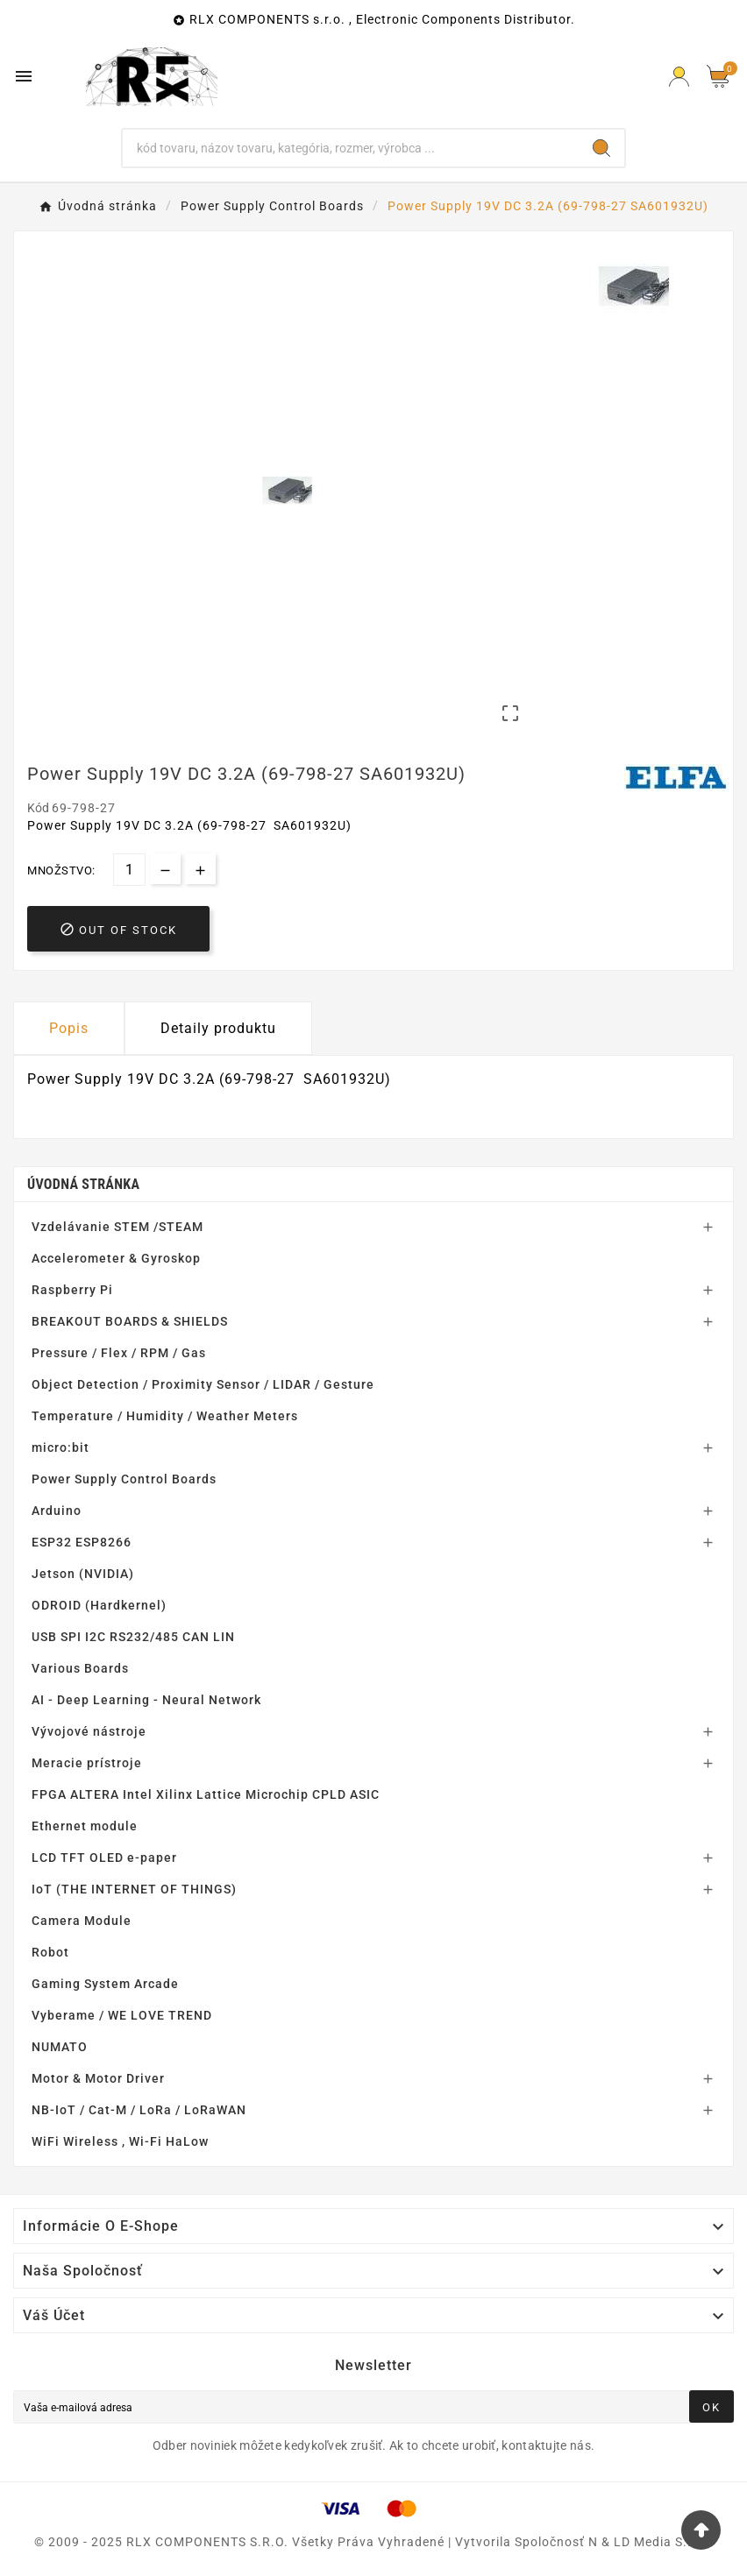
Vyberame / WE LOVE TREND (122, 2015)
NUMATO (60, 2047)
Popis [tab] (69, 1028)
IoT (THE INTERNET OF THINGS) (134, 1889)
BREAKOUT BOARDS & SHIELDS (130, 1321)
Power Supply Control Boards (124, 1479)
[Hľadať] (350, 148)
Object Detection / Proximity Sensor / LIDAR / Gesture (203, 1384)
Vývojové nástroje (89, 1731)
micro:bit (60, 1447)
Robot (50, 1952)
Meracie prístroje (87, 1763)
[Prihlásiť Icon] (679, 77)
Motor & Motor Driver (98, 2078)
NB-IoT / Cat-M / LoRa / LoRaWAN (139, 2110)
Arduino (57, 1511)
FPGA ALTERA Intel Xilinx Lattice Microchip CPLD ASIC (206, 1794)
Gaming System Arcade (105, 1984)
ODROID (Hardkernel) (99, 1605)
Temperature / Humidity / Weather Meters (165, 1416)
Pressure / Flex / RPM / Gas (119, 1353)
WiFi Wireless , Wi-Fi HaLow (120, 2141)
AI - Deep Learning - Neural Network (146, 1700)
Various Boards (80, 1668)
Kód (39, 808)
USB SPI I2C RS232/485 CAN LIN (133, 1637)
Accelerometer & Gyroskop (116, 1258)
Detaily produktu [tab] (218, 1028)
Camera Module (82, 1921)
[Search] (601, 148)
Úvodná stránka (83, 1184)
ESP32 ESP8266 (82, 1542)
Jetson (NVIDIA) (83, 1574)
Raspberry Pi (72, 1290)
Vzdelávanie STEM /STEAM (117, 1227)
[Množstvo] (129, 869)
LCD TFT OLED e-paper (104, 1858)
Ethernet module (85, 1826)
